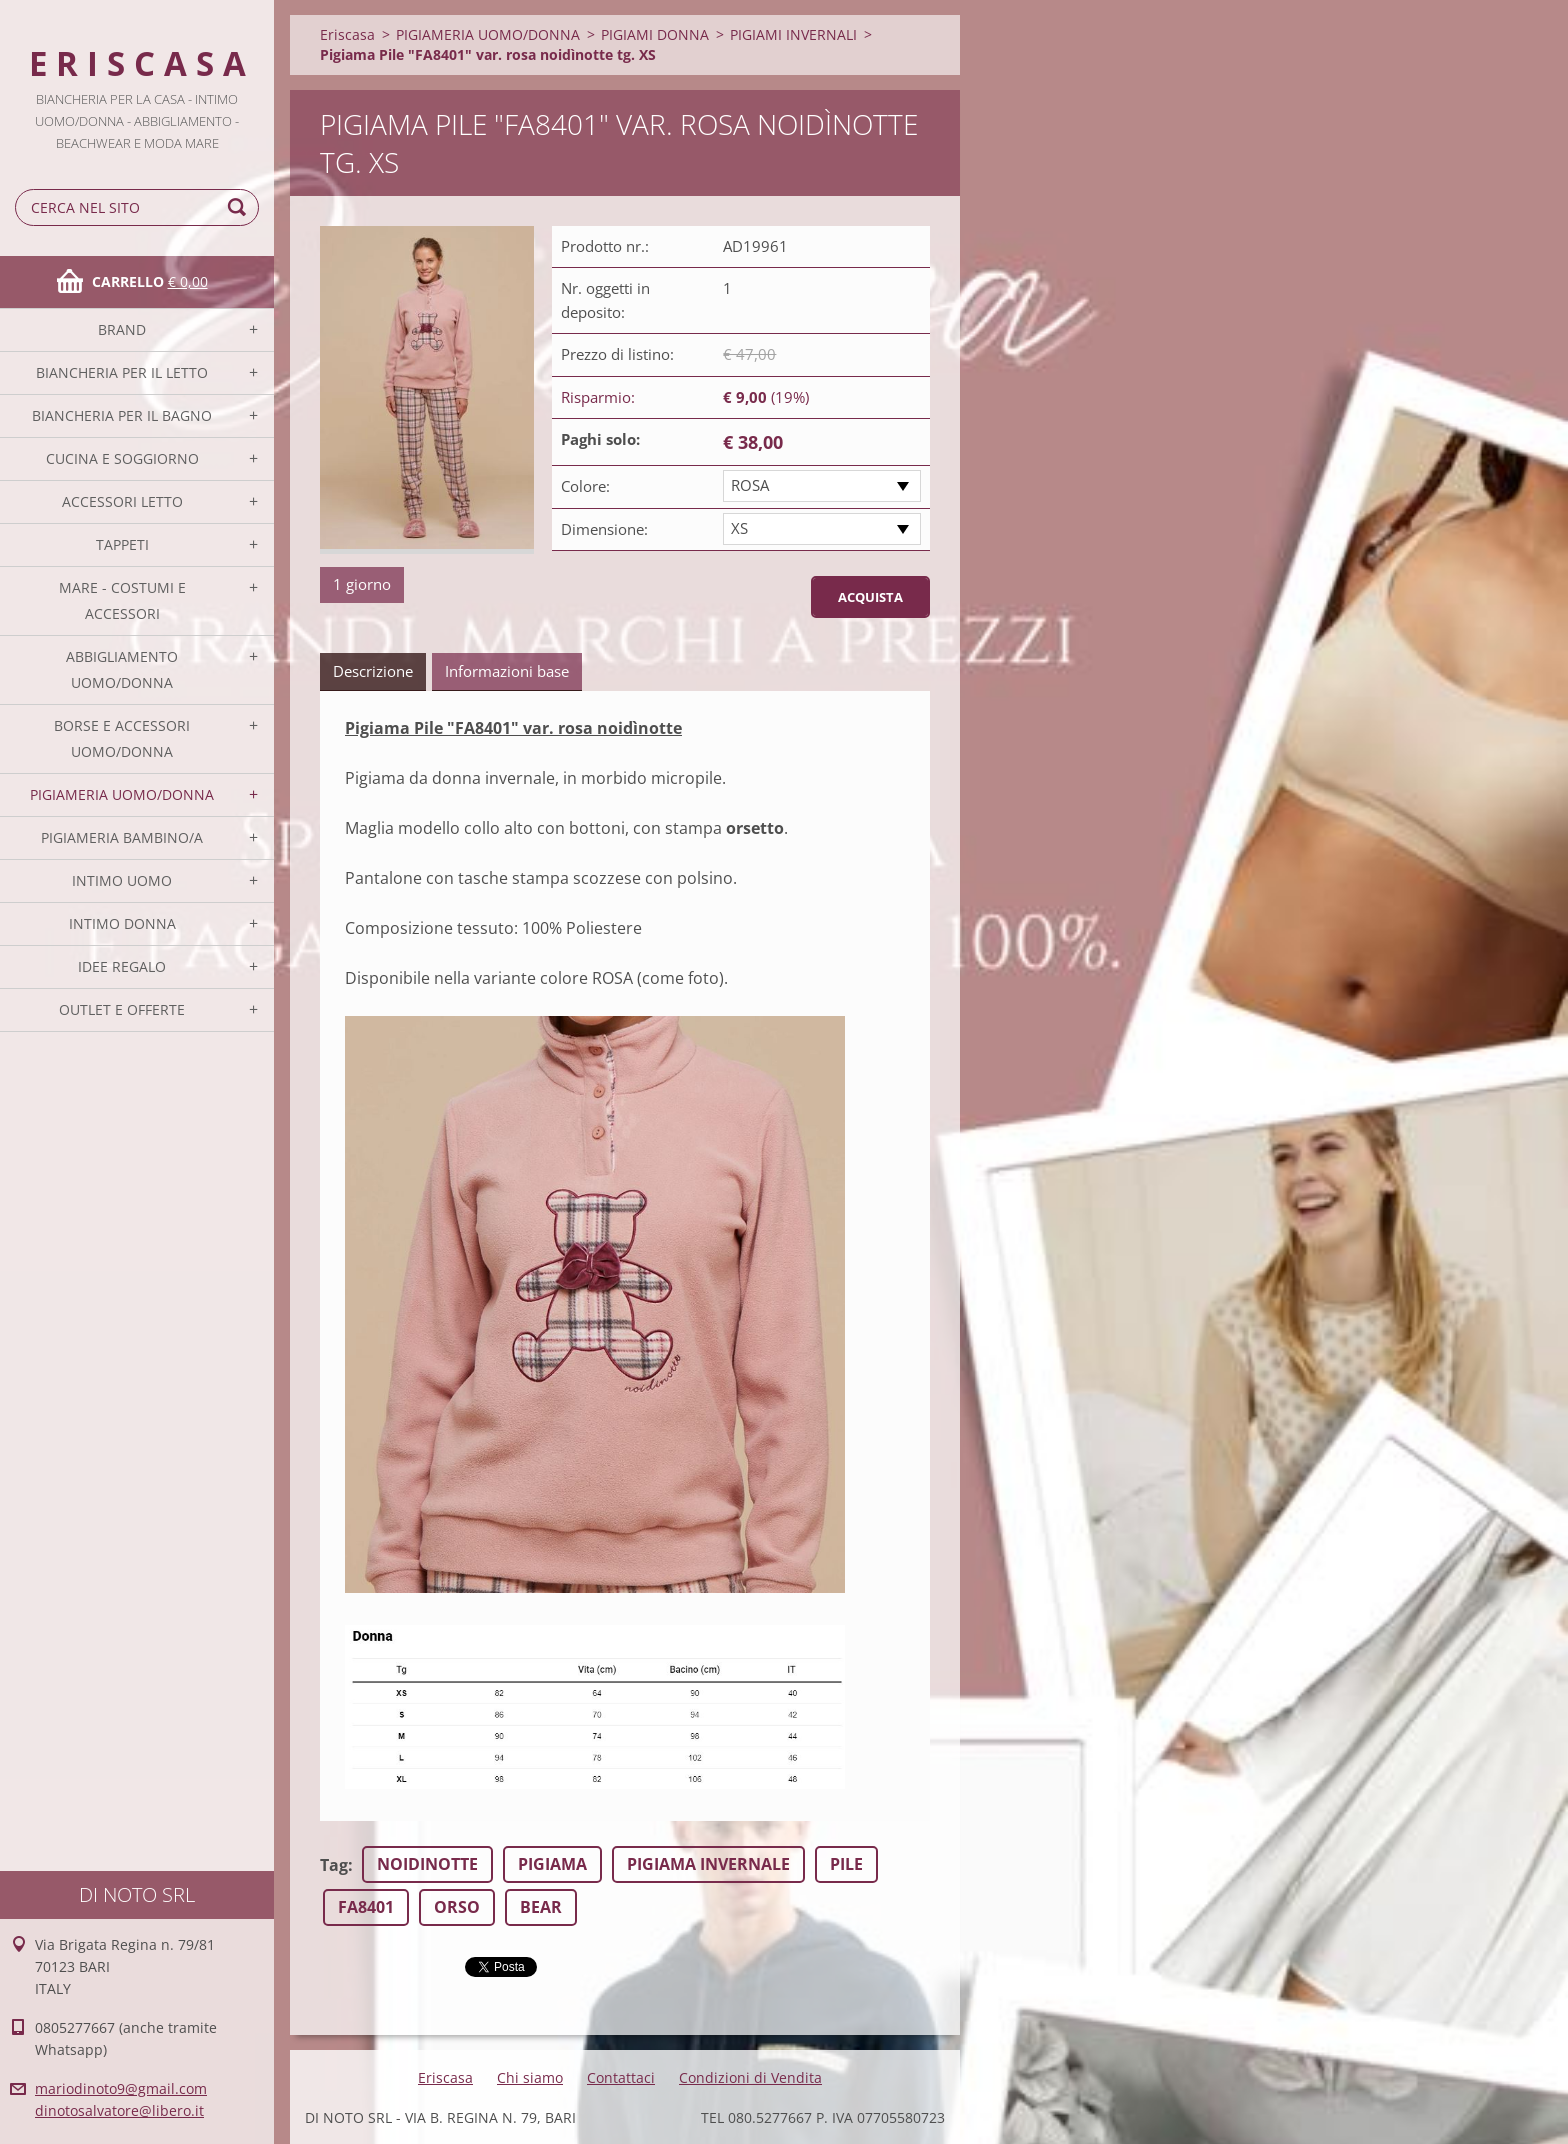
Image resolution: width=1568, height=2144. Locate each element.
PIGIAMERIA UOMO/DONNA (122, 794)
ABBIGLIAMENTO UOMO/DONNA (122, 669)
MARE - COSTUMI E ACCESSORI (122, 600)
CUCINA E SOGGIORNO (122, 458)
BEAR (541, 1907)
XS (739, 528)
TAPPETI (122, 544)
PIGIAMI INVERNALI (793, 34)
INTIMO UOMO (122, 880)
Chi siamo (530, 2077)
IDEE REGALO (122, 966)
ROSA (750, 485)
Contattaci (621, 2077)
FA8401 (366, 1907)
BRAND (122, 329)
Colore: (585, 486)
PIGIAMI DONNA (655, 34)
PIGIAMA (552, 1864)
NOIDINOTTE (427, 1864)
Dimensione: (604, 529)
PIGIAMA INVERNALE (708, 1864)
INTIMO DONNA (122, 923)
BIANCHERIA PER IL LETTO (122, 372)
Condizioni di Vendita (750, 2077)
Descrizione (373, 671)
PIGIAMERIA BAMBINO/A (122, 837)
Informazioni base (507, 671)
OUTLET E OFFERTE (122, 1009)
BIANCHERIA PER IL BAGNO (122, 415)
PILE (846, 1864)
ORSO (457, 1907)
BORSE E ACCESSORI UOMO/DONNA (122, 738)
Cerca (240, 207)
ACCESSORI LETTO (122, 501)
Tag (334, 1865)
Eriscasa (347, 34)
